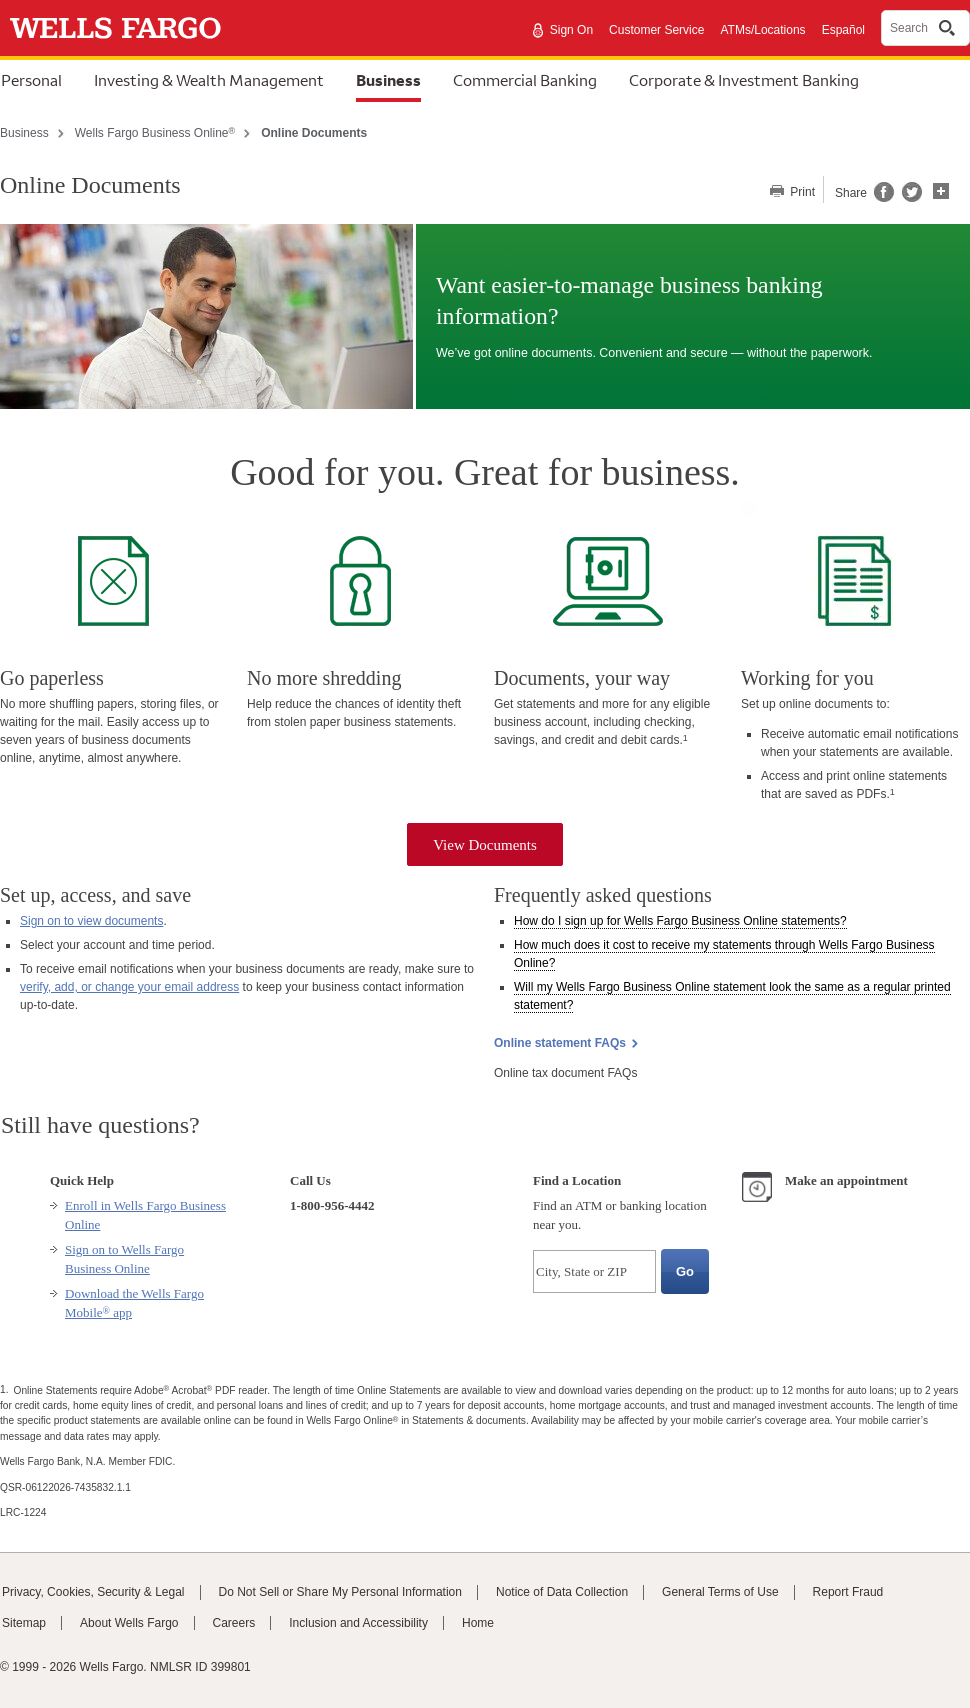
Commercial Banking (525, 80)
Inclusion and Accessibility (358, 1623)
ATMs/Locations (762, 30)
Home (478, 1623)
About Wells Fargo (129, 1623)
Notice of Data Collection (562, 1592)
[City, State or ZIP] (594, 1271)
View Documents (485, 845)
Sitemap (24, 1623)
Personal (31, 80)
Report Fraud (848, 1592)
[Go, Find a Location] (685, 1271)
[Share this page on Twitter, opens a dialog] (908, 198)
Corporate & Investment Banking (744, 80)
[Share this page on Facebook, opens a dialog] (882, 198)
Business (388, 80)
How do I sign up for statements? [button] (680, 921)
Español (843, 30)
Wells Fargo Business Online (155, 133)
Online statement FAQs (560, 1043)
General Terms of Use (720, 1592)
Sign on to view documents (91, 921)
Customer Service (656, 30)
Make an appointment (846, 1180)
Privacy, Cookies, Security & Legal (93, 1592)
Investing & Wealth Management (209, 80)
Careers (234, 1623)
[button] (941, 189)
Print (801, 192)
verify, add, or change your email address (129, 987)
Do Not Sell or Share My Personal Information (340, 1592)
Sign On (571, 30)
